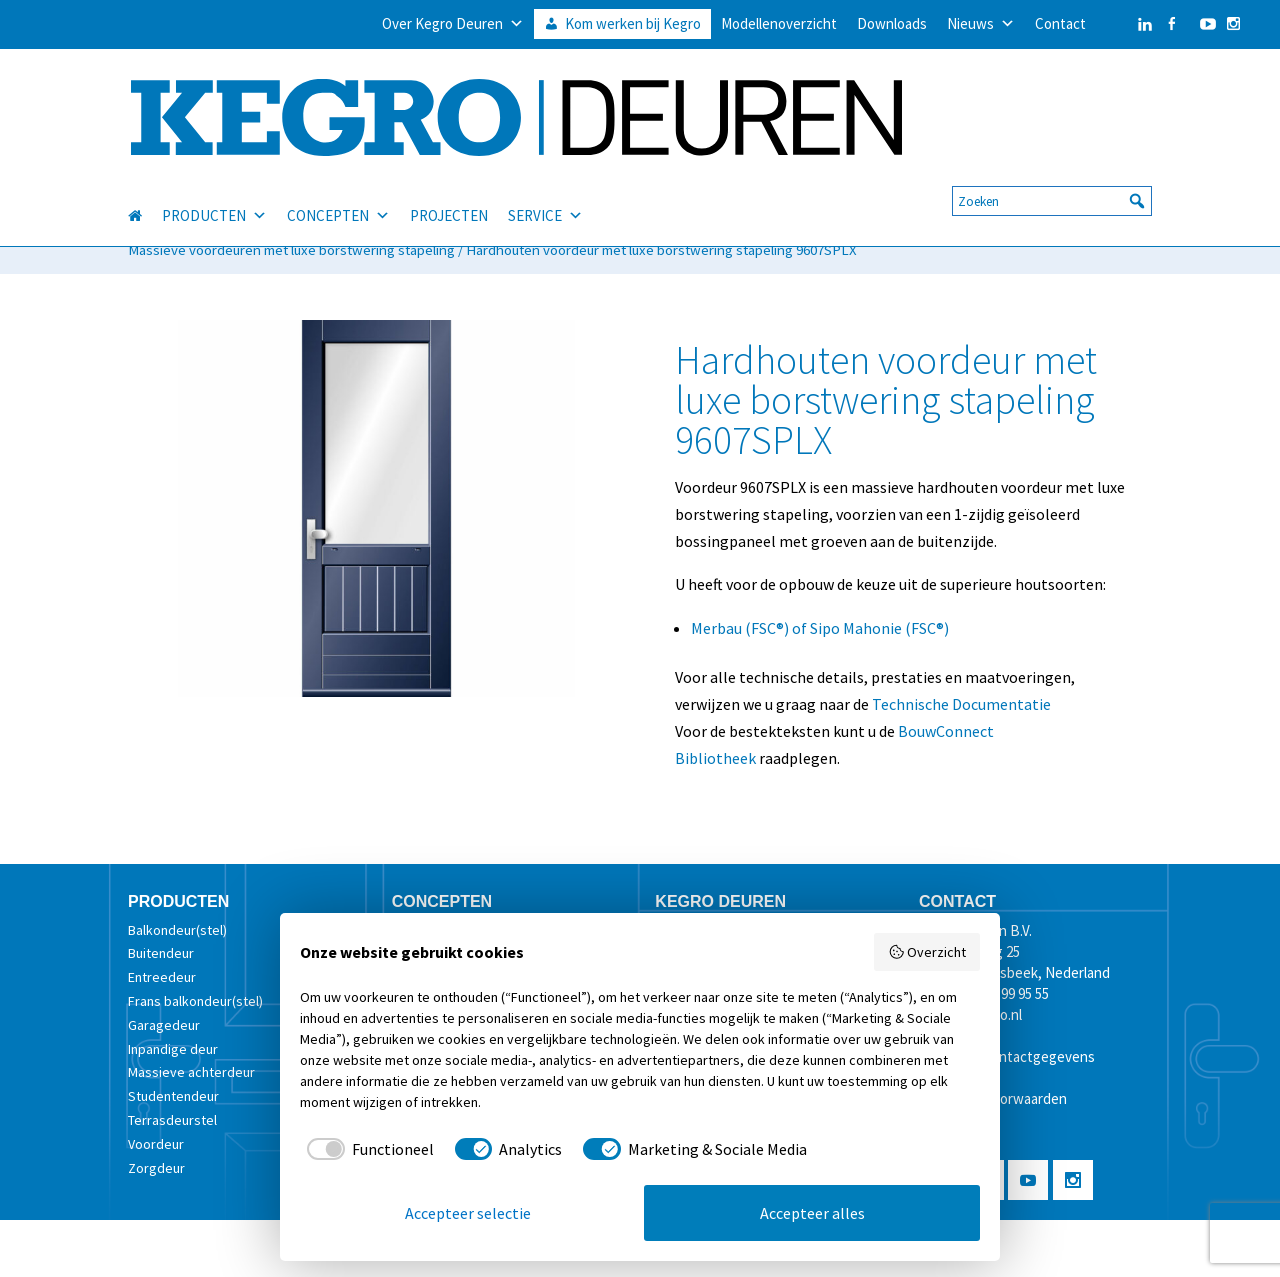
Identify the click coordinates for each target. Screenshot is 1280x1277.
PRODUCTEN (214, 193)
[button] (1137, 178)
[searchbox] (1052, 178)
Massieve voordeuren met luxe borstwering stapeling (291, 250)
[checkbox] (367, 1149)
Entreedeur (162, 977)
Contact (1060, 23)
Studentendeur (173, 1096)
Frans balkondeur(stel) (195, 1001)
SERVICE (545, 193)
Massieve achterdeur (191, 1072)
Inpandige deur (173, 1049)
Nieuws (981, 24)
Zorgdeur (156, 1168)
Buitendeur (161, 953)
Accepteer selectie (468, 1213)
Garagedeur (164, 1025)
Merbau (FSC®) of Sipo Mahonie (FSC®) (820, 628)
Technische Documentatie (961, 704)
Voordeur (156, 1144)
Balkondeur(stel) (177, 930)
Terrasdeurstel (172, 1120)
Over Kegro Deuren (453, 24)
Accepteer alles (812, 1213)
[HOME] (145, 193)
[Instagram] (1233, 24)
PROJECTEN (449, 192)
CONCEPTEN (338, 193)
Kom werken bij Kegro (633, 23)
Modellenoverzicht (779, 23)
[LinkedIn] (1125, 24)
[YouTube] (1203, 24)
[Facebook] (1171, 24)
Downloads (892, 23)
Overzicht (927, 952)
